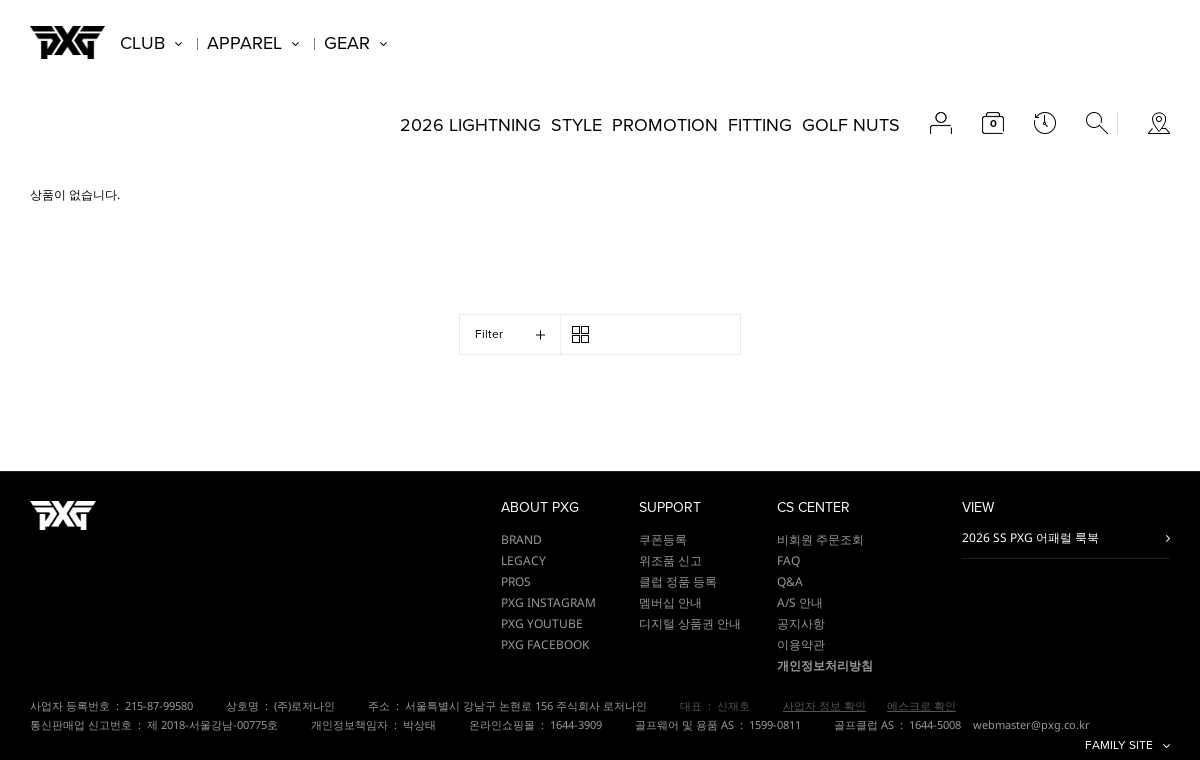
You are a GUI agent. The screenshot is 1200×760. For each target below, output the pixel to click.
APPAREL (244, 43)
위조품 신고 (670, 560)
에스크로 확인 (921, 705)
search (1097, 123)
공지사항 (801, 623)
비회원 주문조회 (820, 539)
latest (1045, 123)
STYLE (576, 125)
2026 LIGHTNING (470, 125)
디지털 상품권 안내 (690, 623)
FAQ (788, 560)
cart (993, 123)
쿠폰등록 (663, 539)
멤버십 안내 (670, 602)
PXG (67, 42)
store (1159, 123)
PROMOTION (665, 125)
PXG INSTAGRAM (548, 602)
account (941, 123)
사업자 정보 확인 (824, 705)
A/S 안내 (800, 602)
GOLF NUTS (851, 125)
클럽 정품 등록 (678, 581)
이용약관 (801, 644)
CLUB (142, 43)
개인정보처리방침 (825, 665)
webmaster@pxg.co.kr (1031, 724)
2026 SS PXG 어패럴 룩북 (1030, 537)
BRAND (521, 539)
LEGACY (523, 560)
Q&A (790, 581)
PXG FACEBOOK (545, 644)
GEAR (347, 43)
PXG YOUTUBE (542, 623)
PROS (516, 581)
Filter (489, 334)
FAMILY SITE (1119, 745)
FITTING (760, 125)
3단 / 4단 (580, 334)
